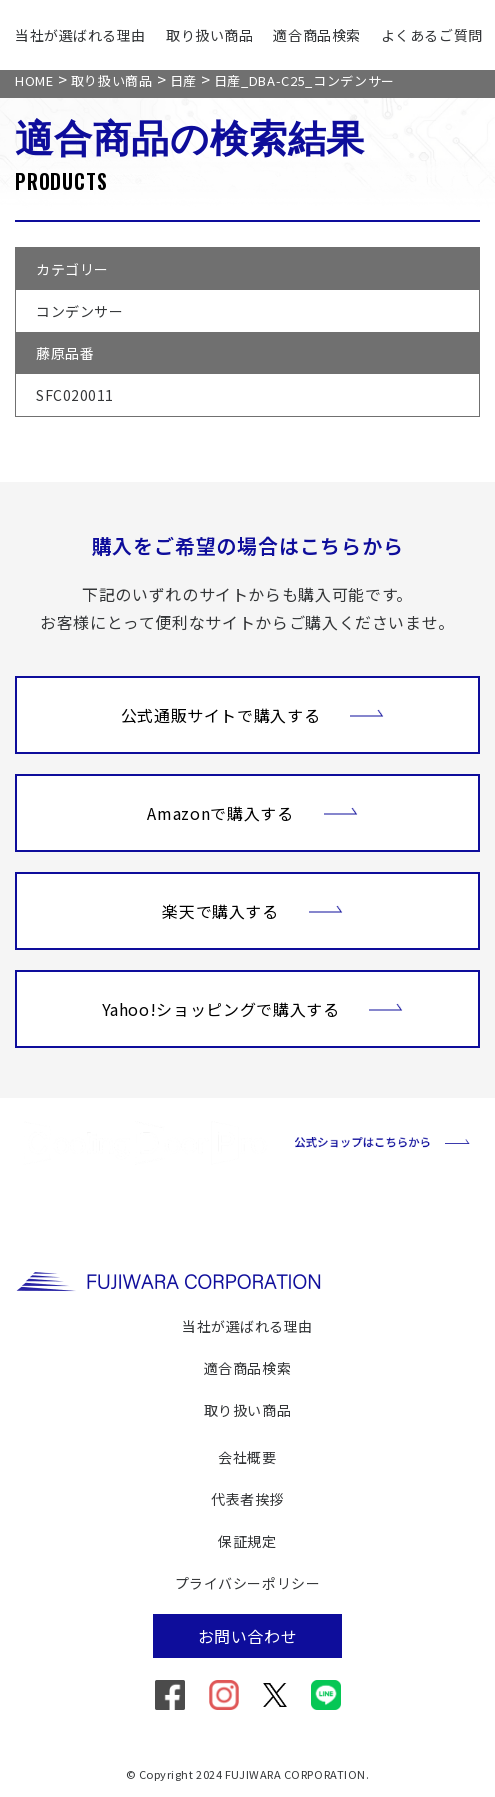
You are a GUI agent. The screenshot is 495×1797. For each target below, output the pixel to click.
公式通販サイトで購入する (253, 713)
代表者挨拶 (247, 1499)
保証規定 (247, 1541)
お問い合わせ (248, 1636)
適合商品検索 (316, 35)
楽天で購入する (252, 909)
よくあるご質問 (432, 35)
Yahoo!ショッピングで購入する (253, 1007)
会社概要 (247, 1457)
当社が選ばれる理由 (80, 35)
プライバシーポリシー (248, 1583)
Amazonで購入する (252, 811)
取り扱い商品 (209, 35)
